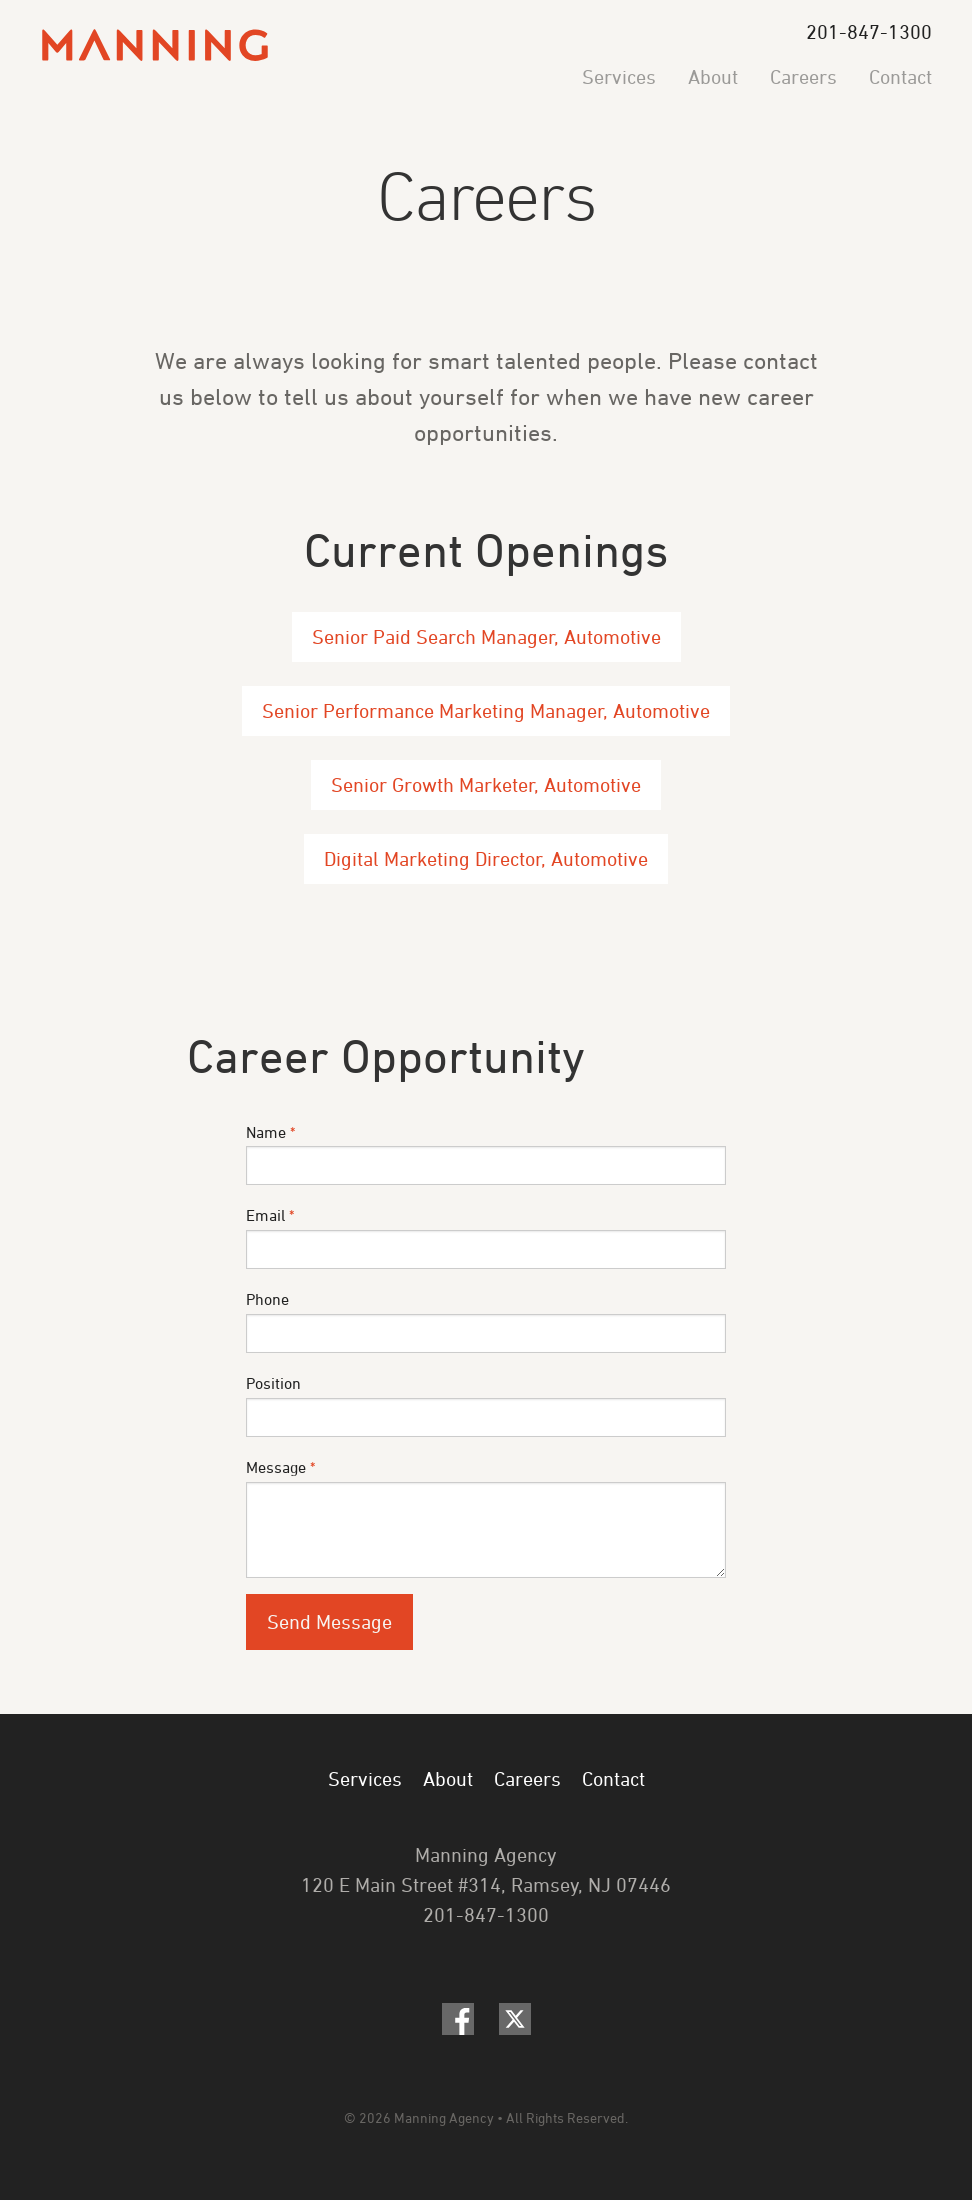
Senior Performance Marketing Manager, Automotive (486, 710)
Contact (900, 76)
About (713, 76)
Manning (155, 45)
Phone (486, 1321)
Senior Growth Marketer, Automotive (486, 784)
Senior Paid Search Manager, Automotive (486, 636)
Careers (803, 76)
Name (486, 1154)
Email (486, 1237)
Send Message (329, 1621)
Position (486, 1405)
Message (486, 1518)
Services (619, 76)
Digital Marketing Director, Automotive (486, 858)
